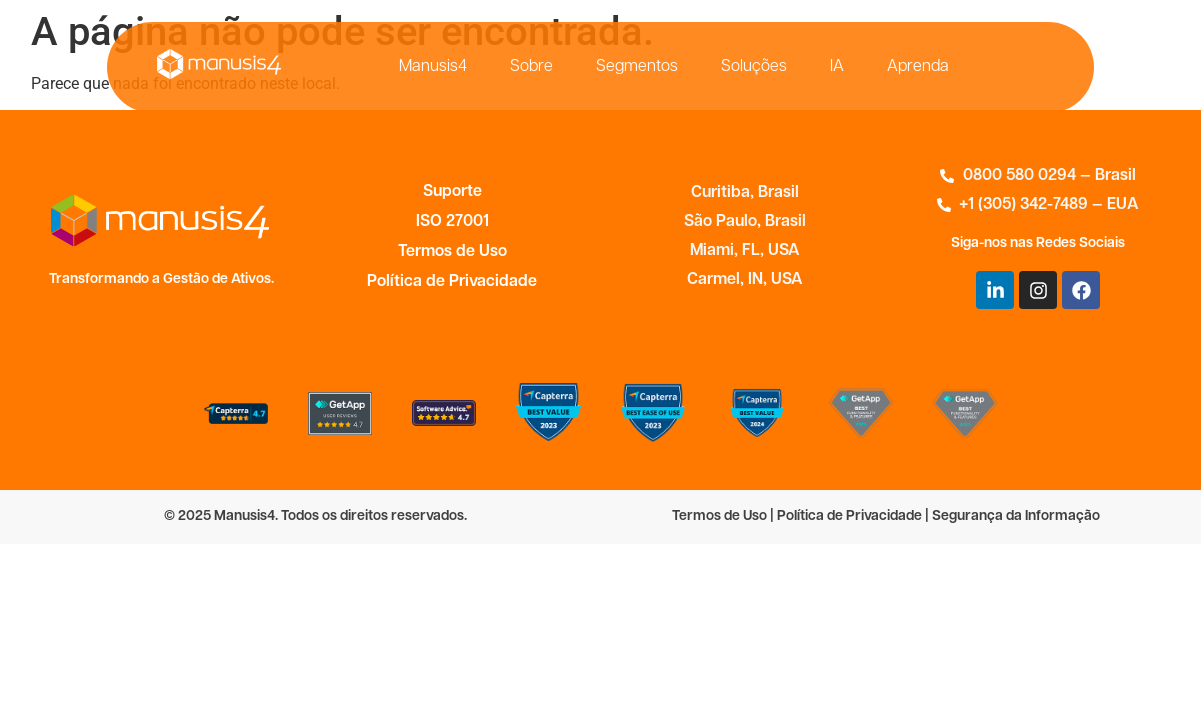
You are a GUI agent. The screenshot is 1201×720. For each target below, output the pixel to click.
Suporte (452, 192)
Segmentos (637, 67)
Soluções (754, 67)
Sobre (531, 67)
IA (837, 67)
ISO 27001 (452, 222)
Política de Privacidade (452, 282)
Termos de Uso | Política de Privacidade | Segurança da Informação (886, 516)
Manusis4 (433, 67)
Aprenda (918, 67)
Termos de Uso (452, 252)
